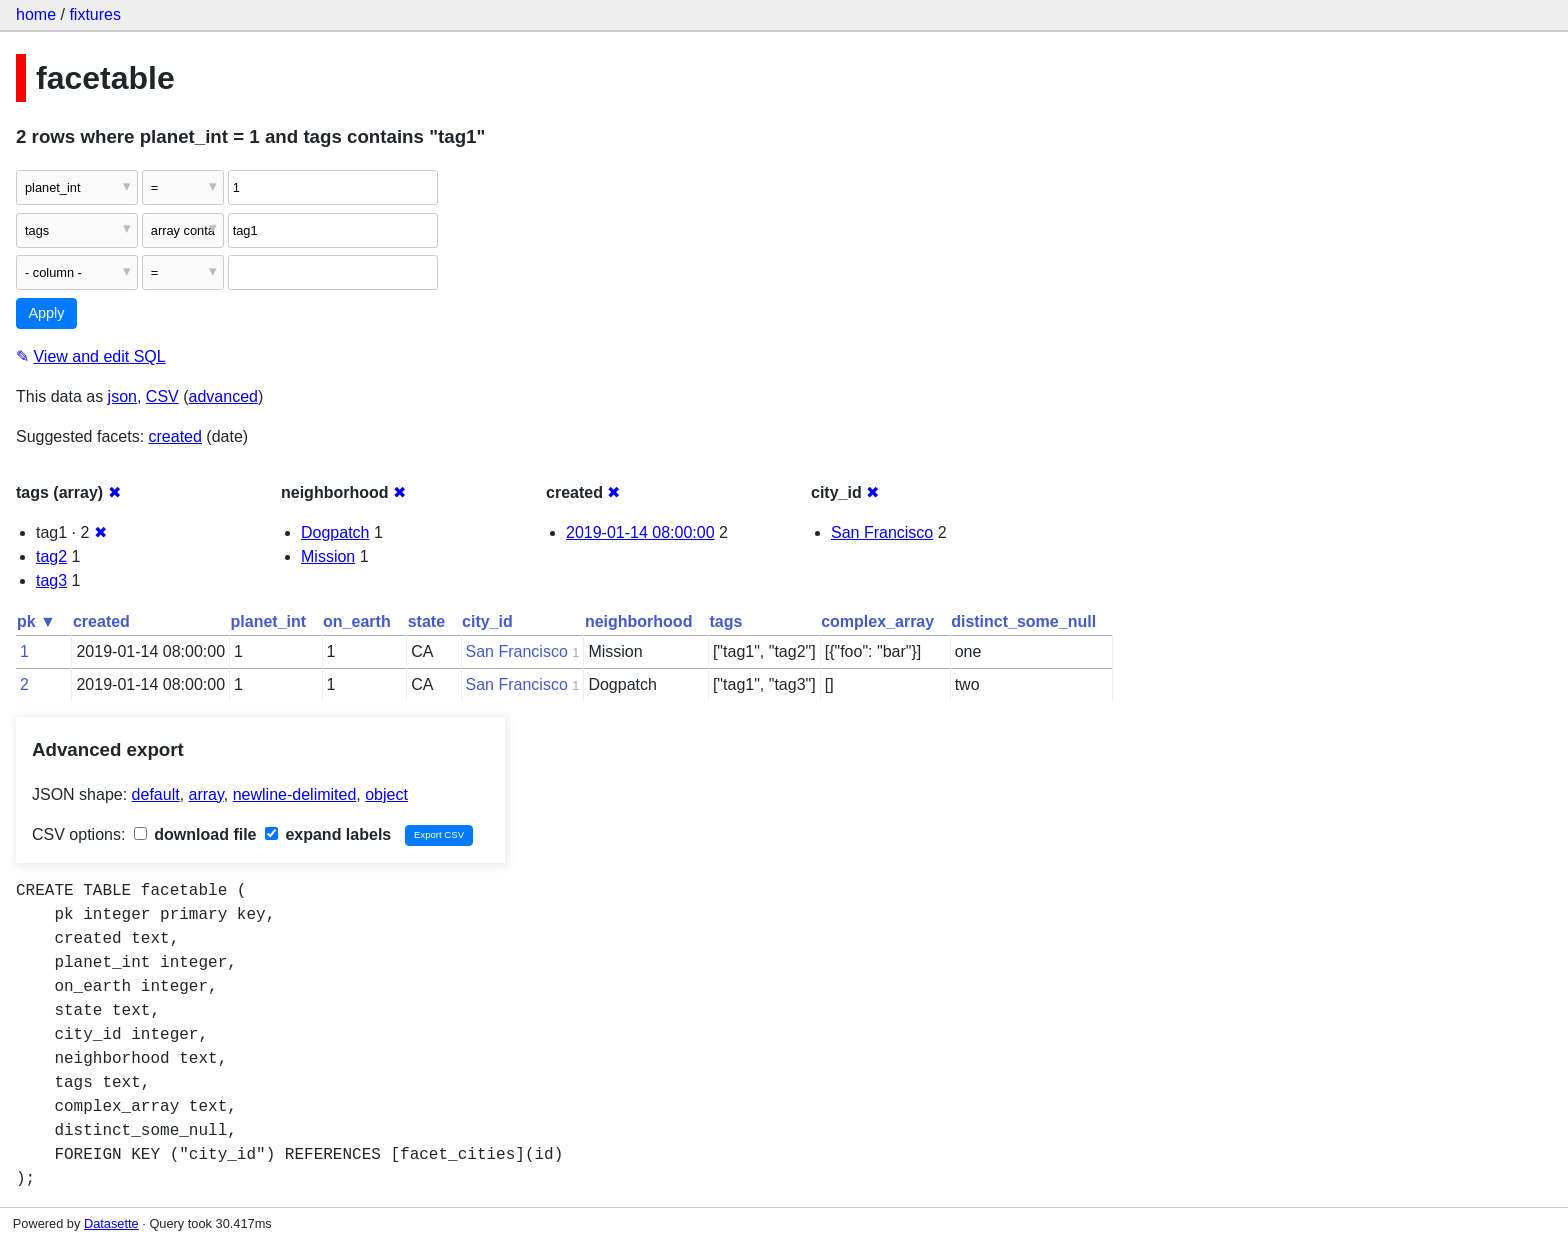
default (156, 794)
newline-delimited (295, 794)
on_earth (357, 621)
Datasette (111, 1223)
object (386, 794)
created (175, 436)
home (36, 14)
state (426, 621)
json (122, 396)
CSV (162, 396)
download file (195, 834)
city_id (487, 621)
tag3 (51, 580)
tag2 (51, 556)
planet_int (269, 621)
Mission (328, 556)
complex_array (877, 621)
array (206, 794)
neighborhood (639, 621)
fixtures (95, 14)
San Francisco (882, 532)
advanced (223, 396)
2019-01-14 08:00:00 (640, 532)
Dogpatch (335, 532)
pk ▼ (36, 621)
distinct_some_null (1023, 621)
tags (725, 621)
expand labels (328, 834)
